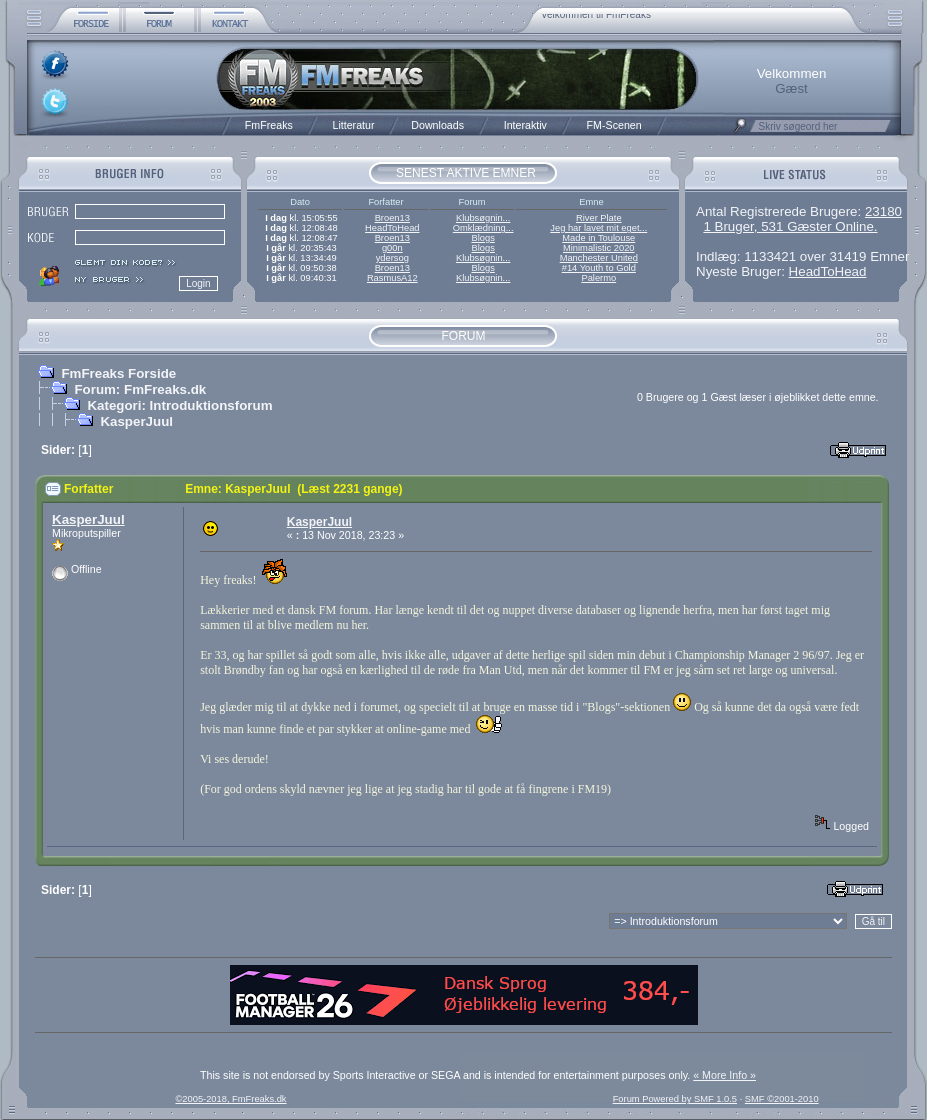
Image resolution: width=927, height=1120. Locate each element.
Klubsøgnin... (483, 218)
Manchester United (599, 258)
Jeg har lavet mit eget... (598, 228)
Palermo (598, 278)
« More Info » (724, 1075)
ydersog (392, 258)
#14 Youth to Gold (599, 268)
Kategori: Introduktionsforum (179, 405)
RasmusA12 (392, 278)
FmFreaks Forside (118, 373)
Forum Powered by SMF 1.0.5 (675, 1099)
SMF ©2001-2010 (782, 1099)
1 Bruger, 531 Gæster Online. (790, 226)
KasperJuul (136, 421)
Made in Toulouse (598, 238)
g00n (392, 248)
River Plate (599, 218)
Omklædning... (483, 228)
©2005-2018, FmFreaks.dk (230, 1099)
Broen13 (392, 218)
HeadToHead (392, 228)
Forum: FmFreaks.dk (140, 389)
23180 (883, 211)
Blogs (482, 238)
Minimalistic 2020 (599, 248)
